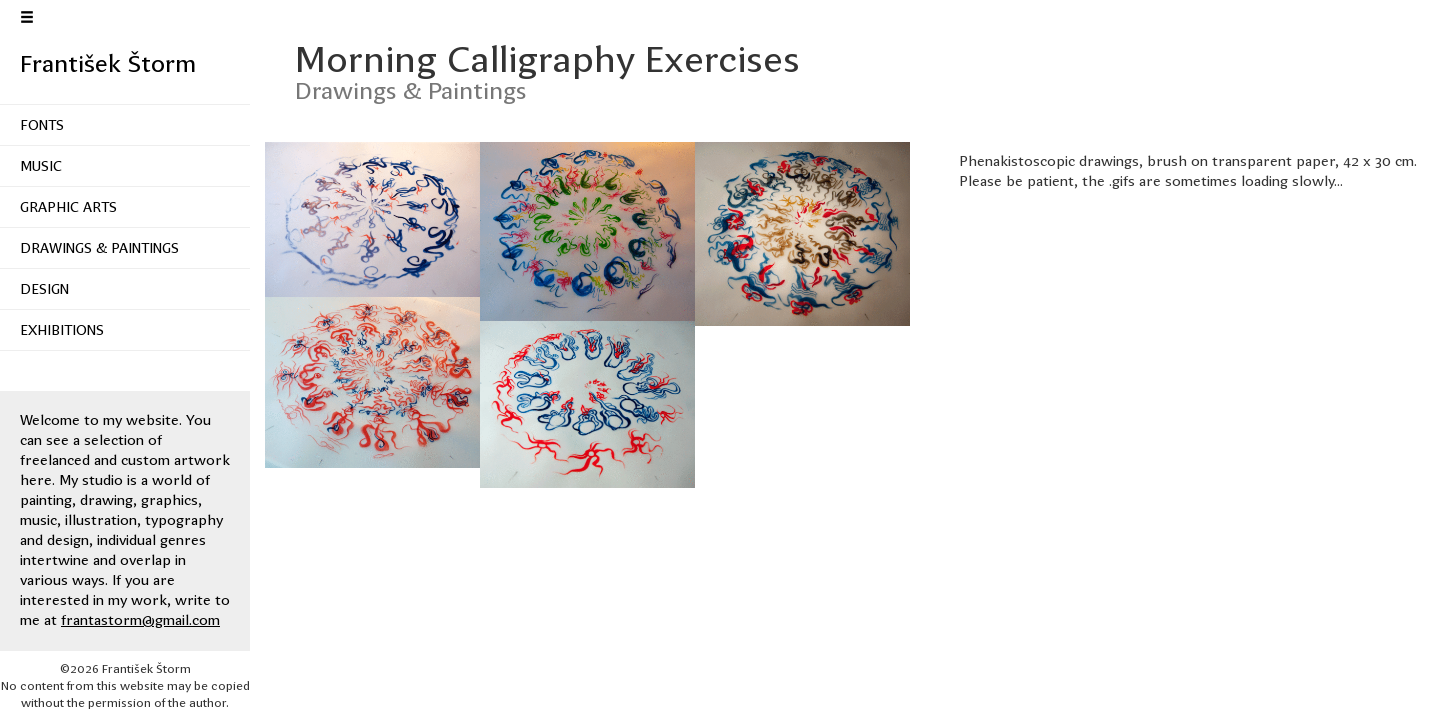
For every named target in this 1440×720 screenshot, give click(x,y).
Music (41, 166)
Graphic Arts (68, 207)
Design (44, 289)
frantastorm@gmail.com (140, 620)
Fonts (42, 125)
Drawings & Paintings (99, 248)
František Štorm (108, 64)
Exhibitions (62, 330)
